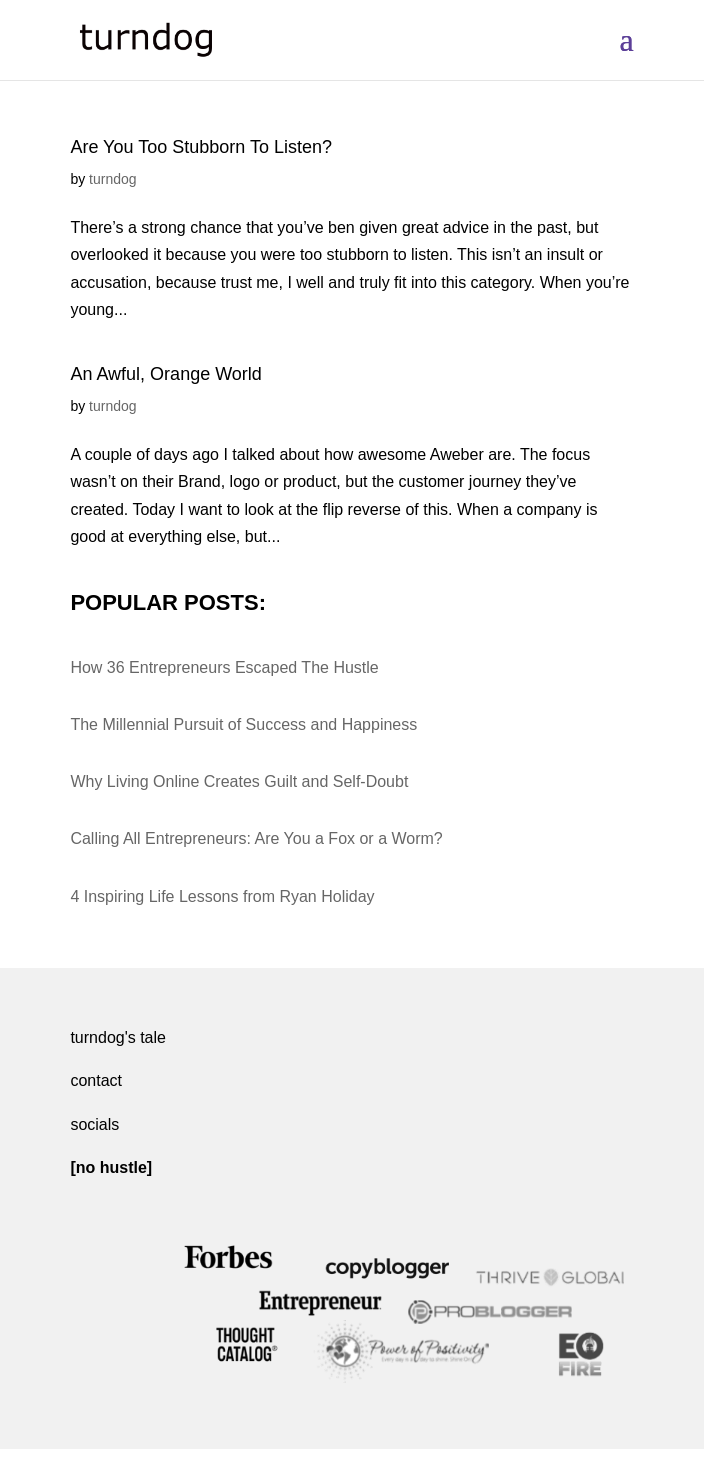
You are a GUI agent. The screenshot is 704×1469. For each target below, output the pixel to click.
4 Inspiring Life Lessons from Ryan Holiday (222, 896)
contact (96, 1080)
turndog (112, 179)
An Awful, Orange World (165, 374)
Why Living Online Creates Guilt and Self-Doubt (239, 781)
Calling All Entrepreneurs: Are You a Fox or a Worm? (256, 838)
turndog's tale (118, 1037)
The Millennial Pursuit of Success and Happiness (243, 724)
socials (94, 1124)
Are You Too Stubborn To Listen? (201, 147)
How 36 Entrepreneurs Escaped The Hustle (224, 667)
